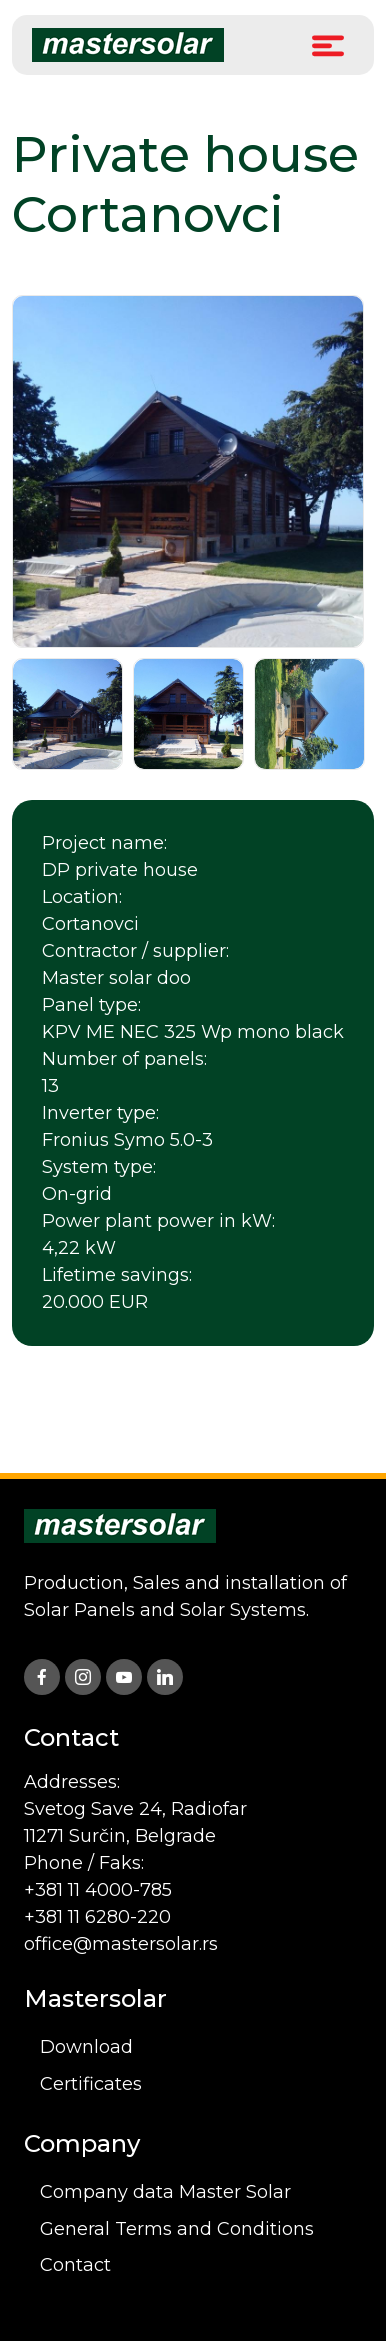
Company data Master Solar (165, 2192)
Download (86, 2047)
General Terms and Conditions (177, 2229)
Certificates (91, 2084)
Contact (75, 2265)
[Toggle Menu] (328, 44)
